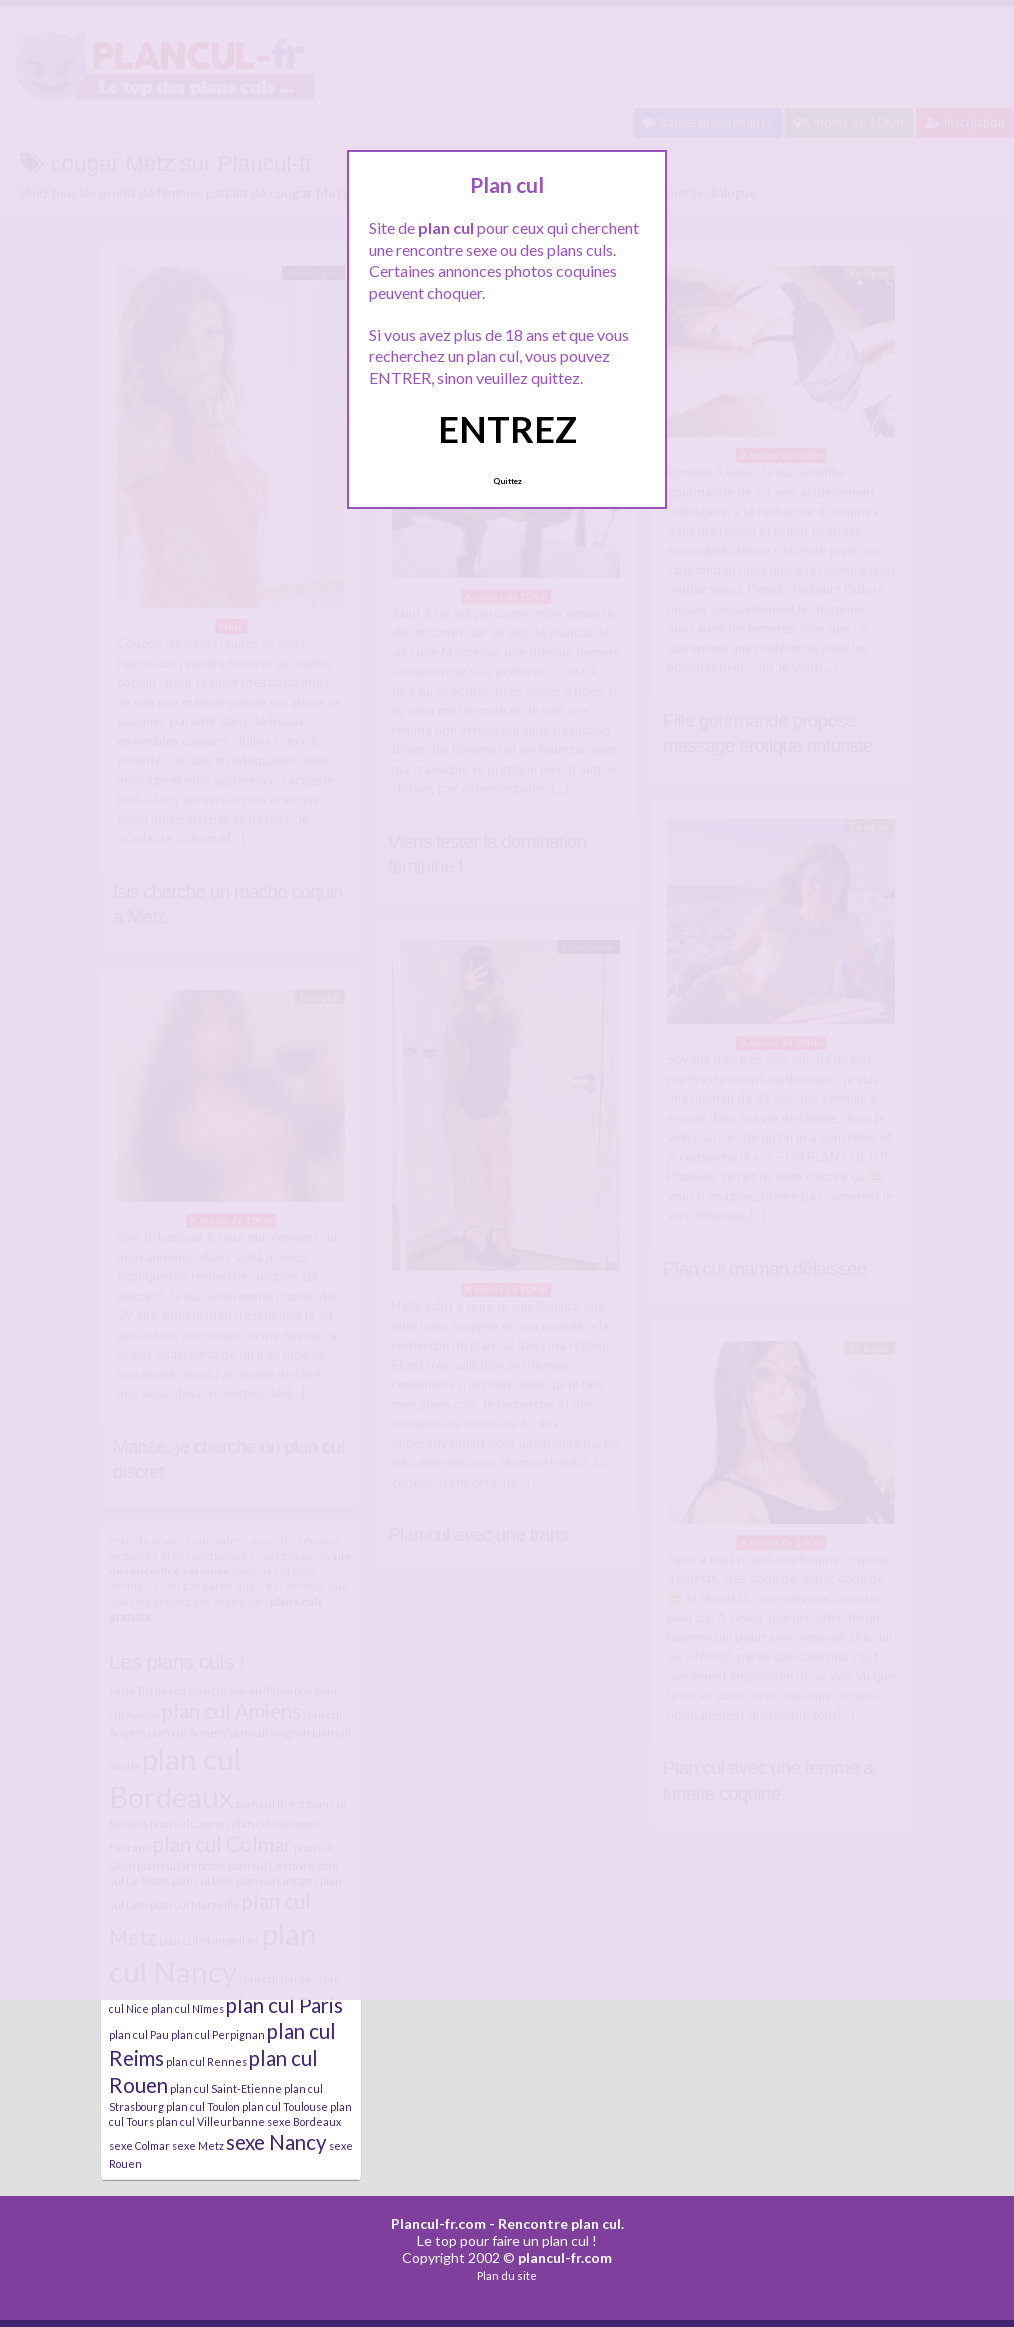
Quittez (507, 481)
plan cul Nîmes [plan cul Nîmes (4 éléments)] (187, 2008)
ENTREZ (507, 429)
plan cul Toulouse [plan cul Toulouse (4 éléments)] (285, 2106)
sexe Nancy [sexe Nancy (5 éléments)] (276, 2142)
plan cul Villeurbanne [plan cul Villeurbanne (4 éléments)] (210, 2121)
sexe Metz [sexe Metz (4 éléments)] (198, 2145)
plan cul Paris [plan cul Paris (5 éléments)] (284, 2005)
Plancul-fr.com (438, 2223)
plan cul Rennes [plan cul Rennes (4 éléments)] (206, 2061)
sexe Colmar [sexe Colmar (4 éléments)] (139, 2145)
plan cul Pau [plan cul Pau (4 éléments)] (139, 2034)
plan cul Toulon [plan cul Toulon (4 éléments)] (203, 2106)
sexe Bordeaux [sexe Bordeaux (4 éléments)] (304, 2121)
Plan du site (507, 2275)
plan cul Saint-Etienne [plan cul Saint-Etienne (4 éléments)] (226, 2088)
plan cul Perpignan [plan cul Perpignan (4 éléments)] (218, 2034)
